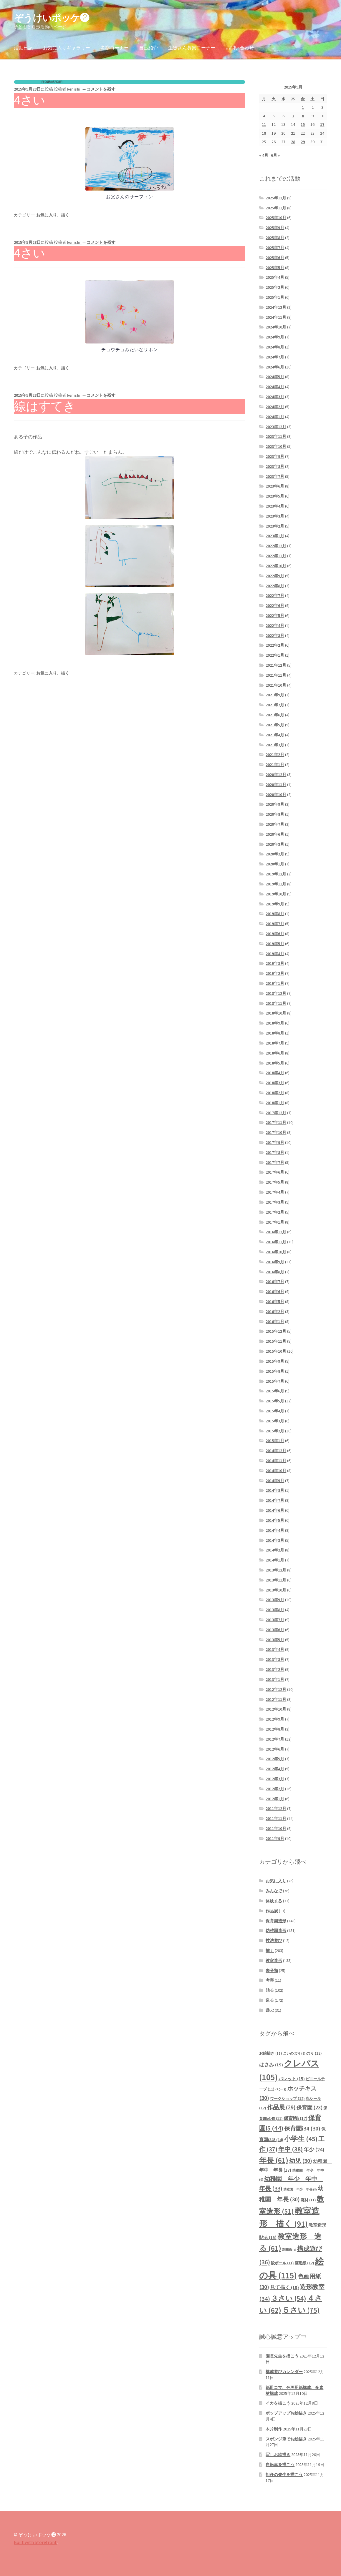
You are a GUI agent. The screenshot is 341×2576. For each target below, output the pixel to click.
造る (270, 2000)
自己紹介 (148, 48)
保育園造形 (276, 1920)
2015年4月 (275, 1411)
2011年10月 (276, 1828)
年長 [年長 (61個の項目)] (273, 2160)
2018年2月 (275, 1092)
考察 (270, 1980)
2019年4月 (275, 953)
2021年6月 (275, 715)
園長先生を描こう (282, 2356)
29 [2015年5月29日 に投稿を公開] (303, 141)
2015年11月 (276, 1341)
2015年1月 (275, 1440)
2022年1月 (275, 655)
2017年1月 (275, 1222)
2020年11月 (276, 784)
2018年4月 (275, 1072)
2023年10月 (276, 446)
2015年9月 (275, 1361)
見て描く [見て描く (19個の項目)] (284, 2287)
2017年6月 (275, 1172)
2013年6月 (275, 1629)
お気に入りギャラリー (66, 48)
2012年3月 (275, 1778)
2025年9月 (275, 227)
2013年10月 (276, 1590)
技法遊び (274, 1940)
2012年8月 (275, 1729)
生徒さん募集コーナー (191, 48)
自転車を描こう (280, 2464)
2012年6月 (275, 1749)
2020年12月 (276, 774)
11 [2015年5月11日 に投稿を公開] (264, 124)
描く (65, 215)
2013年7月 (275, 1619)
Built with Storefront (35, 2542)
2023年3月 (275, 516)
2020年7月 (275, 824)
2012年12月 (276, 1689)
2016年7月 (275, 1281)
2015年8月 (275, 1371)
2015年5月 (275, 1401)
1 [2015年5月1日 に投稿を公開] (303, 107)
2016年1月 (275, 1321)
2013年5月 (275, 1639)
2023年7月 (275, 476)
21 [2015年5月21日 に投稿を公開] (293, 133)
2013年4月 (275, 1649)
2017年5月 (275, 1182)
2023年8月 (275, 466)
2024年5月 (275, 376)
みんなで (274, 1890)
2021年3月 (275, 745)
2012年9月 (275, 1719)
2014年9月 (275, 1480)
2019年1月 (275, 983)
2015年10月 (276, 1351)
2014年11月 (276, 1460)
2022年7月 (275, 595)
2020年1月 (275, 864)
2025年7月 (275, 247)
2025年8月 (275, 237)
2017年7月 (275, 1162)
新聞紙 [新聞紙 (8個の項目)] (289, 2250)
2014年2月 (275, 1550)
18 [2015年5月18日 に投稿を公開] (264, 133)
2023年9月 (275, 456)
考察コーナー (114, 48)
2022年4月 (275, 625)
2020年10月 (276, 794)
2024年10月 (276, 327)
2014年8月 (275, 1490)
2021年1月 (275, 764)
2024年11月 (276, 317)
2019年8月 (275, 913)
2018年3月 (275, 1082)
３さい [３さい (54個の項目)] (288, 2298)
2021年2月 (275, 754)
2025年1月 (275, 297)
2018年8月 (275, 1033)
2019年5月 (275, 943)
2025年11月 (276, 208)
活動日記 (23, 48)
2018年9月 (275, 1023)
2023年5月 (275, 496)
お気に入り (46, 215)
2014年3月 (275, 1540)
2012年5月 (275, 1758)
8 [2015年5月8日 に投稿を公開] (303, 116)
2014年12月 (276, 1450)
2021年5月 (275, 725)
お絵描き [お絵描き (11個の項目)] (270, 2053)
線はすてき (44, 406)
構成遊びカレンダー (284, 2371)
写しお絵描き (278, 2454)
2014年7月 (275, 1500)
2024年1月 (275, 416)
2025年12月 (276, 198)
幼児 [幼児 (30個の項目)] (300, 2160)
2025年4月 (275, 277)
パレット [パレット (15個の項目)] (292, 2078)
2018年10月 (276, 1013)
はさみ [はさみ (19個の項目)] (271, 2065)
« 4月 (263, 155)
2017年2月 (275, 1212)
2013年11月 (276, 1580)
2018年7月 (275, 1043)
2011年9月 (275, 1838)
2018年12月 (276, 993)
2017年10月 (276, 1132)
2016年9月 (275, 1261)
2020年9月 (275, 804)
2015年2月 (275, 1431)
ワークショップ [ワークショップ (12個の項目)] (287, 2098)
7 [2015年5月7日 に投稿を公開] (293, 116)
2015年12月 (276, 1331)
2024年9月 (275, 337)
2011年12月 (276, 1808)
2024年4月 (275, 386)
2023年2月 (275, 526)
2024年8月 (275, 347)
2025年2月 (275, 287)
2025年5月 (275, 267)
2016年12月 (276, 1231)
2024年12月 (276, 307)
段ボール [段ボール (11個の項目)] (282, 2262)
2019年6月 (275, 933)
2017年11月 (276, 1122)
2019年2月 (275, 973)
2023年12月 (276, 426)
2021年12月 (276, 665)
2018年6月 (275, 1053)
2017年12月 (276, 1112)
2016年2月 (275, 1311)
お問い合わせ (240, 48)
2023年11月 (276, 436)
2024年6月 (275, 367)
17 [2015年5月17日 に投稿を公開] (322, 124)
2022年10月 (276, 565)
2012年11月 (276, 1699)
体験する (274, 1900)
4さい (29, 100)
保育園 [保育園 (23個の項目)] (309, 2107)
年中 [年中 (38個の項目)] (290, 2149)
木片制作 (274, 2429)
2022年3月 (275, 635)
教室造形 (274, 1960)
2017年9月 (275, 1142)
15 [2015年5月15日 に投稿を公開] (303, 124)
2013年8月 (275, 1609)
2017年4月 (275, 1192)
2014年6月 (275, 1510)
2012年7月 (275, 1739)
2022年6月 (275, 605)
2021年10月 (276, 685)
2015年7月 (275, 1381)
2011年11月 (276, 1818)
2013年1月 (275, 1679)
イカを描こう (278, 2403)
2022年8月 (275, 585)
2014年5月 (275, 1520)
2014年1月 (275, 1560)
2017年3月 (275, 1202)
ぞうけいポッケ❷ (51, 18)
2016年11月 (276, 1241)
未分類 (272, 1970)
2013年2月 (275, 1669)
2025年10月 (276, 217)
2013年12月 (276, 1570)
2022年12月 (276, 545)
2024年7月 (275, 357)
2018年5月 (275, 1063)
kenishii (74, 89)
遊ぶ (270, 2010)
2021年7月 (275, 705)
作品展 (272, 1910)
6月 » (275, 155)
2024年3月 (275, 396)
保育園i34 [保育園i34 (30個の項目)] (302, 2128)
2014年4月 (275, 1530)
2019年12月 (276, 874)
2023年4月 (275, 506)
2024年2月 (275, 406)
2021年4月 (275, 735)
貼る (270, 1990)
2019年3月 (275, 963)
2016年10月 (276, 1251)
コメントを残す (101, 89)
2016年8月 (275, 1271)
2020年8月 (275, 814)
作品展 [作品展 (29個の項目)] (281, 2107)
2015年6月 (275, 1391)
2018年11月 (276, 1003)
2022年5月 (275, 615)
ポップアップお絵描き (286, 2413)
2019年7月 (275, 923)
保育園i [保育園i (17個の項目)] (295, 2118)
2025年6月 (275, 257)
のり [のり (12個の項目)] (314, 2053)
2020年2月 (275, 854)
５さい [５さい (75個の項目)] (301, 2310)
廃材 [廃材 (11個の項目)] (308, 2200)
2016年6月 (275, 1291)
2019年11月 (276, 884)
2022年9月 (275, 575)
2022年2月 (275, 645)
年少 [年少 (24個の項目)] (314, 2149)
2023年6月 (275, 486)
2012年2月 (275, 1788)
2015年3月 (275, 1421)
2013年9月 (275, 1599)
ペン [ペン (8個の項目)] (280, 2089)
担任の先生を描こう (284, 2474)
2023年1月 (275, 535)
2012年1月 (275, 1798)
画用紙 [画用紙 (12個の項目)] (304, 2262)
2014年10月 (276, 1470)
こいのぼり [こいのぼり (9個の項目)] (294, 2053)
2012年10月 (276, 1709)
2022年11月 (276, 555)
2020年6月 (275, 834)
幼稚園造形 (276, 1930)
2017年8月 (275, 1152)
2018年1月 (275, 1102)
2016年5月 (275, 1301)
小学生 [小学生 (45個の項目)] (300, 2139)
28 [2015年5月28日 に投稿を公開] (293, 141)
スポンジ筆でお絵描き (286, 2439)
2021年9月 (275, 695)
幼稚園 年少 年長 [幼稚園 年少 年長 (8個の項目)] (300, 2189)
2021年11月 (276, 675)
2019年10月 (276, 894)
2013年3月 (275, 1659)
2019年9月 (275, 904)
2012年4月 (275, 1768)
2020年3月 (275, 844)
